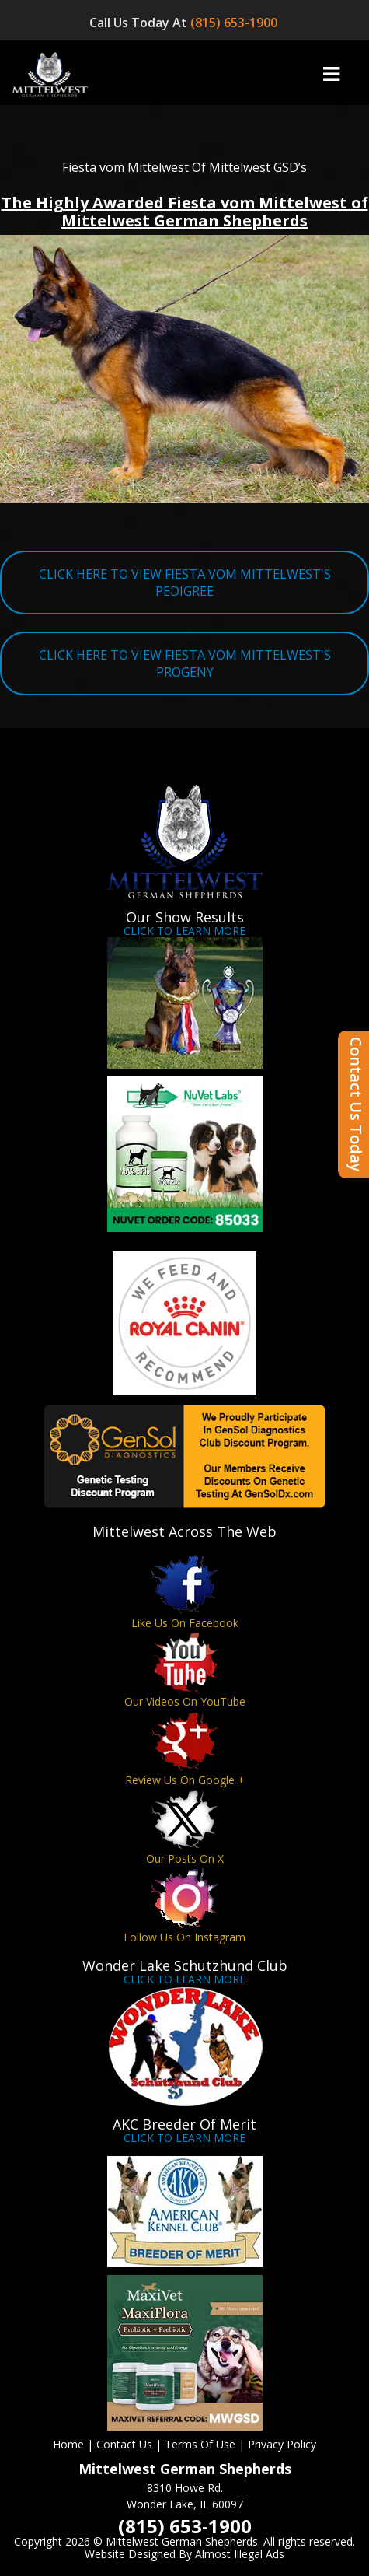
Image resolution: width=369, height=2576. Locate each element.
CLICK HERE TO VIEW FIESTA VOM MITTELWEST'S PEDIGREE (185, 582)
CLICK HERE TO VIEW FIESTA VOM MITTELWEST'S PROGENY (185, 663)
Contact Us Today (356, 1104)
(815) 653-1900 (235, 22)
